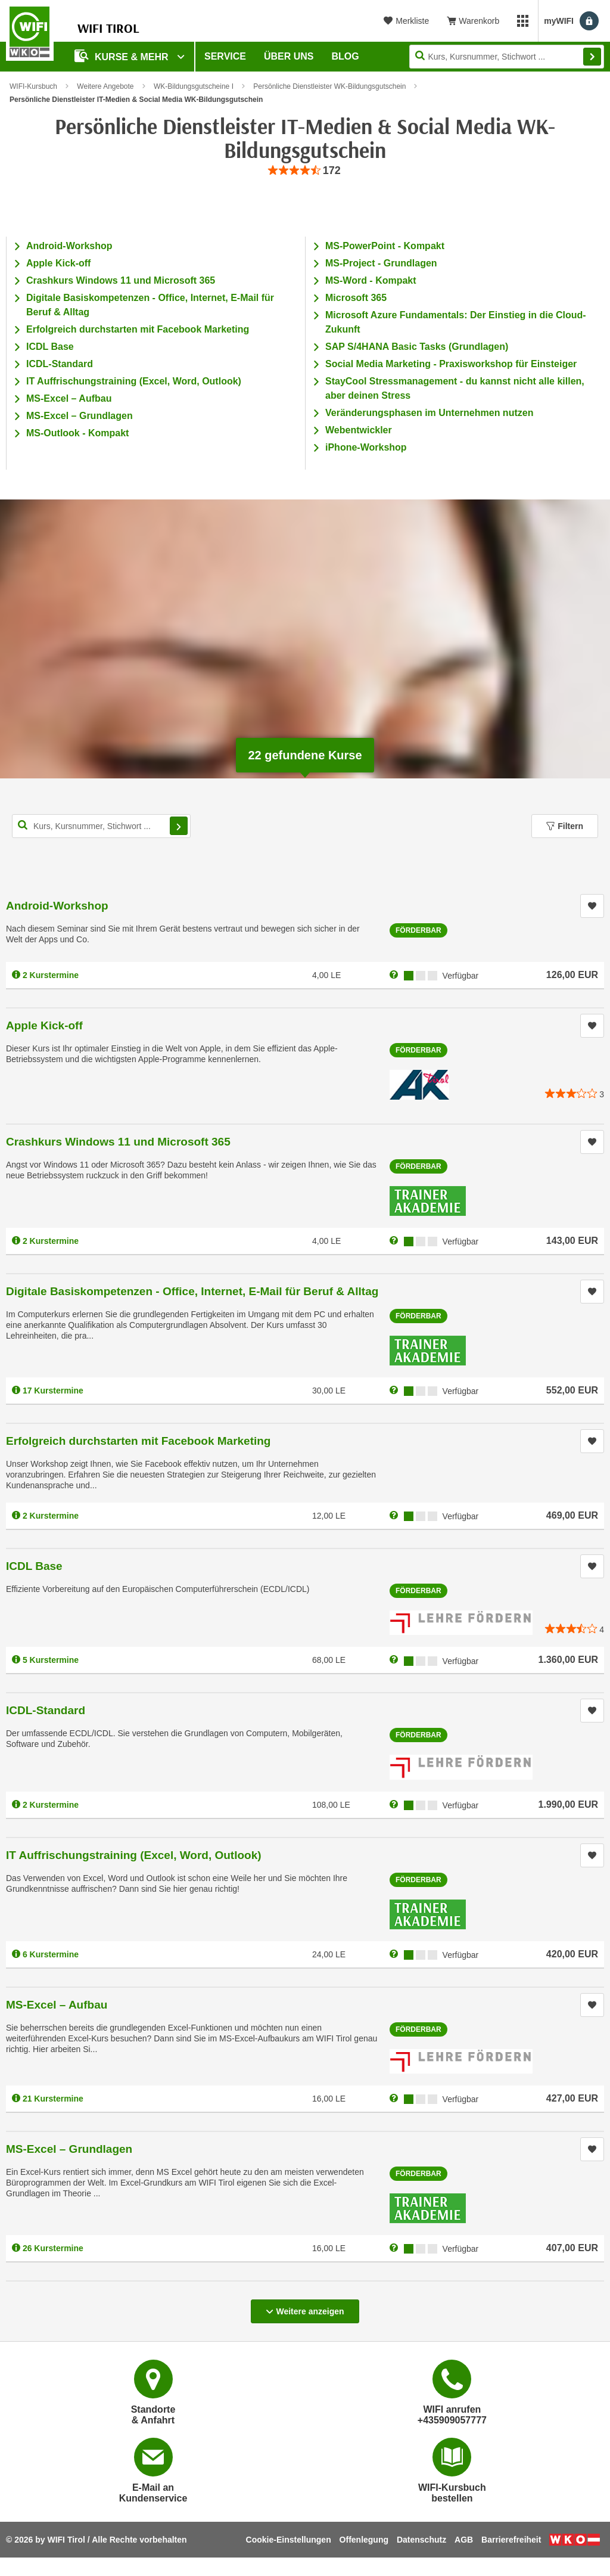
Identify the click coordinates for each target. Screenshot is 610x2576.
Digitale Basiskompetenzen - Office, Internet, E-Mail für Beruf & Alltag (192, 1291)
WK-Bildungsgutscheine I (194, 86)
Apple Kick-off (58, 263)
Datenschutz (421, 2539)
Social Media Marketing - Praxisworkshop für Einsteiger (451, 364)
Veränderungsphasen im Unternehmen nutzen (429, 413)
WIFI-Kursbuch (33, 86)
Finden (592, 57)
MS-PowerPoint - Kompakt (384, 246)
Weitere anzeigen (305, 2307)
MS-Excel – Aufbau (68, 398)
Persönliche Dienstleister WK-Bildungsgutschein (329, 86)
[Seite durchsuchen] (506, 57)
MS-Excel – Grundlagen (79, 416)
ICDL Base (50, 347)
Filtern (564, 826)
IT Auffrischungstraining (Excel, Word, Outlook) (133, 381)
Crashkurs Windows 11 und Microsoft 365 (120, 280)
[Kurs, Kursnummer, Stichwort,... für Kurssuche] (101, 826)
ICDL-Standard (59, 364)
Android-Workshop (69, 246)
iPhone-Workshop (366, 447)
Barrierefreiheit (511, 2539)
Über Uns (289, 56)
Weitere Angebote (105, 86)
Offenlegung (364, 2539)
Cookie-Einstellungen (288, 2539)
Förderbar (418, 930)
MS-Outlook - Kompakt (77, 433)
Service (225, 56)
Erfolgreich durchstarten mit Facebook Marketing (137, 329)
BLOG (345, 56)
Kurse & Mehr (122, 55)
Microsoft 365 (356, 298)
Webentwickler (358, 430)
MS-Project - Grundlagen (381, 263)
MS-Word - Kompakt (370, 280)
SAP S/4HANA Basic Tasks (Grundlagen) (416, 347)
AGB (464, 2539)
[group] (305, 171)
